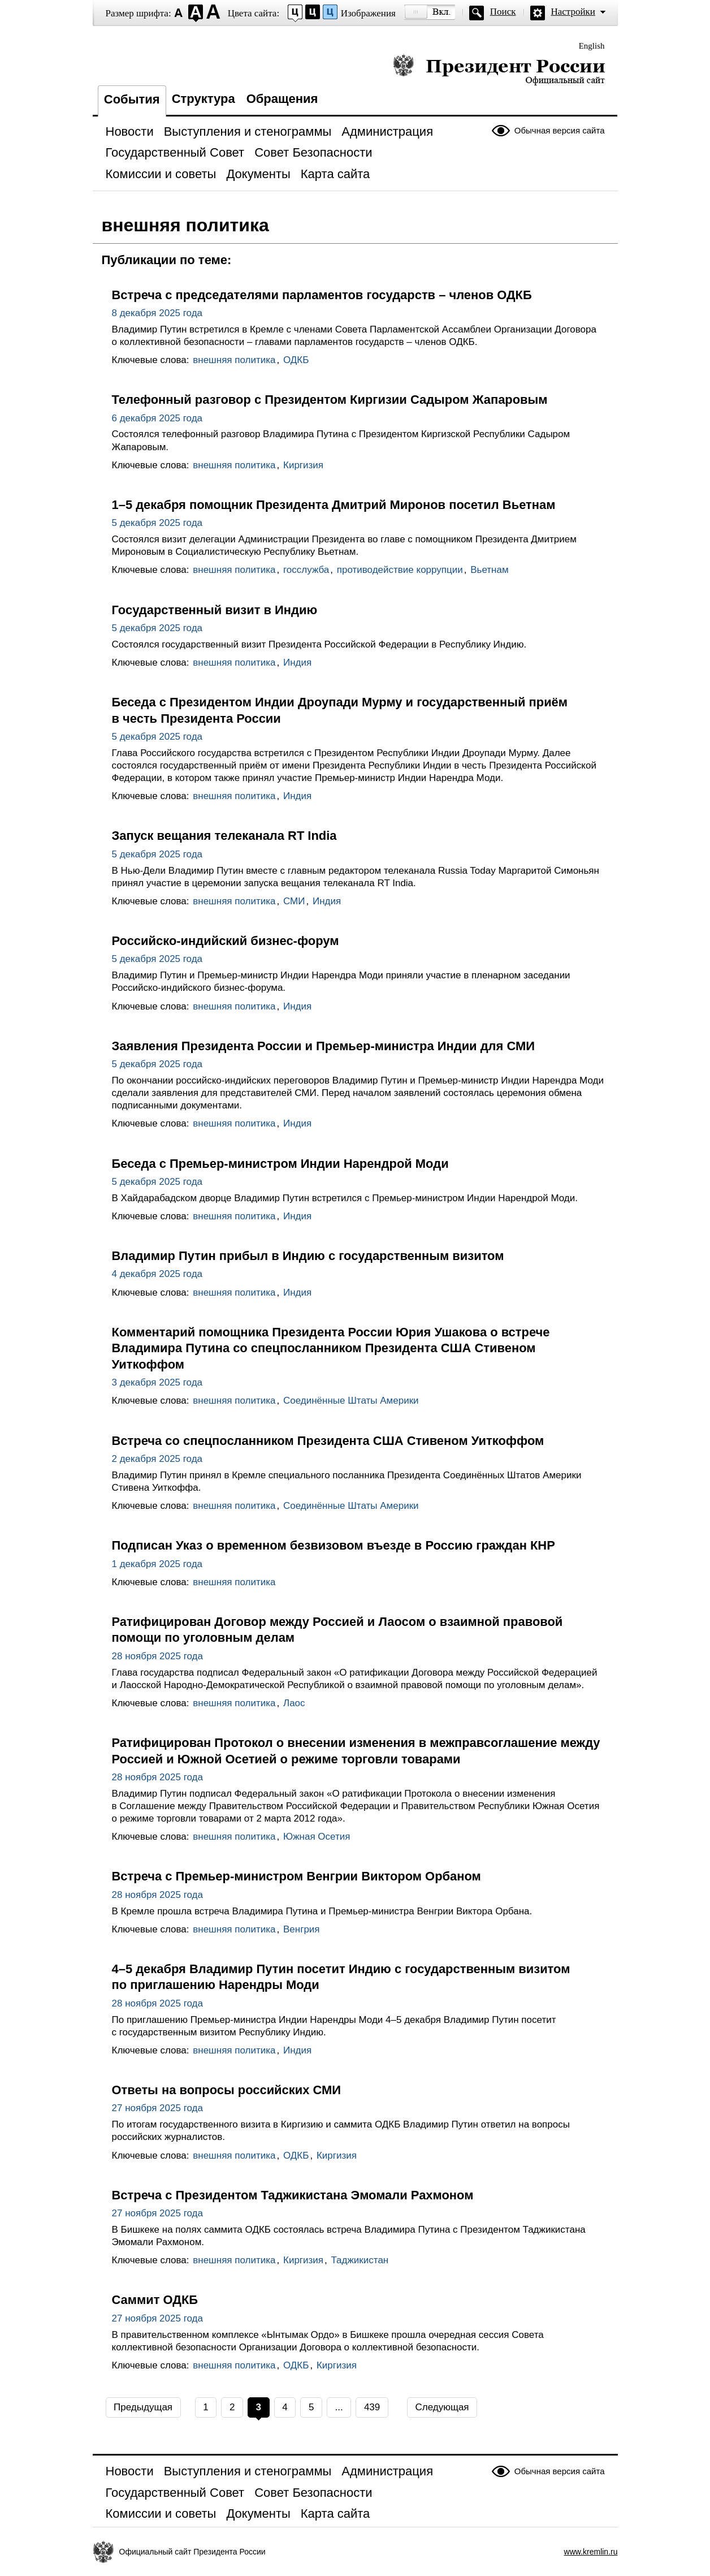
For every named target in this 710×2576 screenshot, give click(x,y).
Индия (297, 662)
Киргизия (303, 465)
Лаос (294, 1703)
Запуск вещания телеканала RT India (224, 836)
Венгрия (301, 1929)
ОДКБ (296, 360)
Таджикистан (360, 2260)
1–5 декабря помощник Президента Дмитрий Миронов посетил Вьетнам (334, 505)
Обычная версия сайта (559, 130)
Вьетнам (489, 569)
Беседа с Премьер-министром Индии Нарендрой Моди (280, 1164)
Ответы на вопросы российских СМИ (226, 2090)
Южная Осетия (316, 1836)
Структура (203, 99)
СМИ (294, 901)
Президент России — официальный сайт (499, 69)
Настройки (573, 11)
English (592, 45)
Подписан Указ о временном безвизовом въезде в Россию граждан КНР (333, 1545)
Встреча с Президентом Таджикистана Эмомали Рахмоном (293, 2195)
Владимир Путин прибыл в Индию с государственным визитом (308, 1256)
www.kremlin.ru (591, 2551)
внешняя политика (234, 360)
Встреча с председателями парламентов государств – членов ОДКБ (322, 295)
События (132, 99)
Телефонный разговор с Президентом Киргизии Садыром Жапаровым (330, 399)
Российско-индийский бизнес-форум (225, 941)
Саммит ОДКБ (155, 2300)
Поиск (503, 11)
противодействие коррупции (400, 569)
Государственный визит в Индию (215, 610)
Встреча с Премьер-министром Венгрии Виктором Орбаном (296, 1876)
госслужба (306, 569)
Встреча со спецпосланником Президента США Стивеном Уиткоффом (328, 1441)
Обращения (282, 99)
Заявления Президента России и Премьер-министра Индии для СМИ (323, 1046)
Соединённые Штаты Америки (351, 1400)
